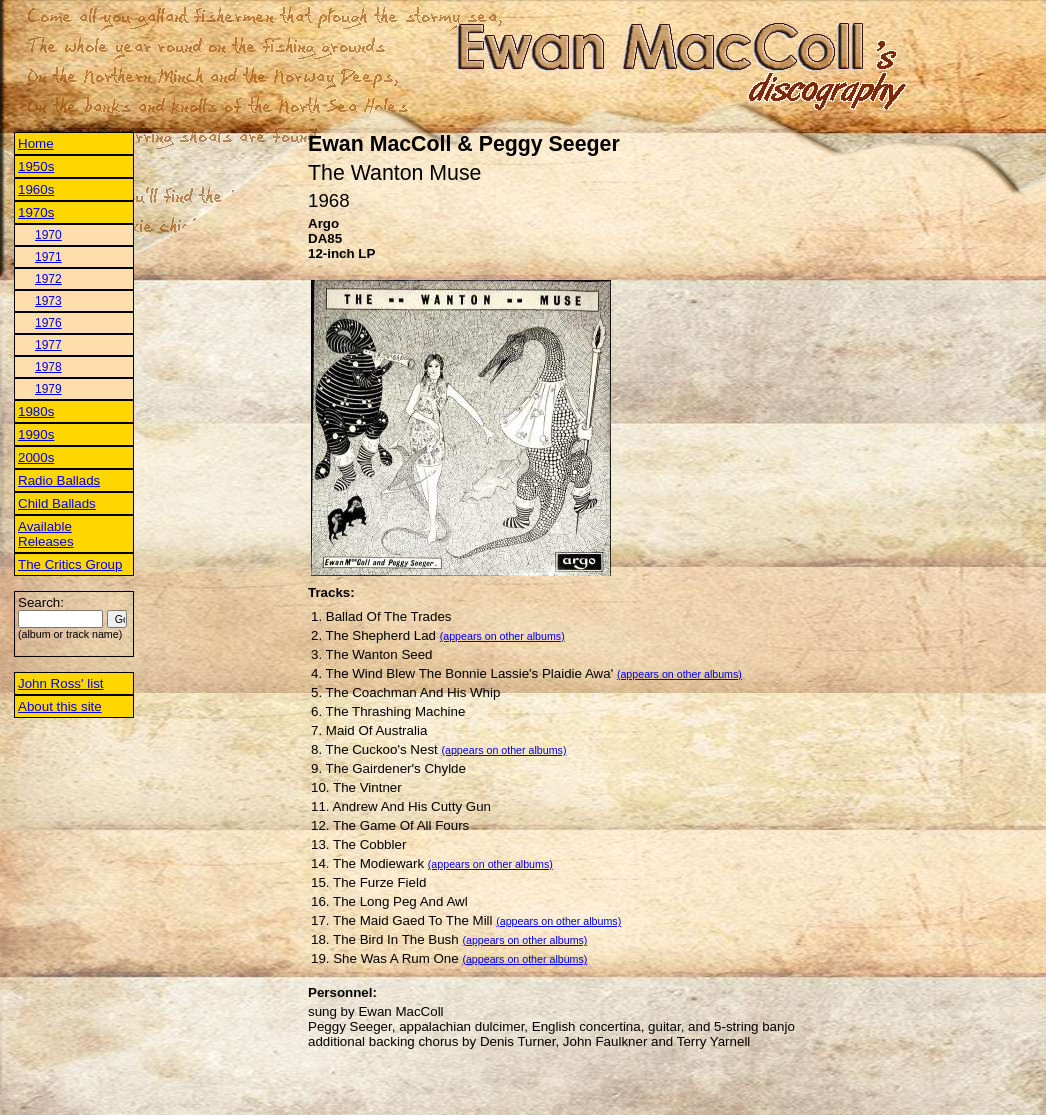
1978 (48, 367)
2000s (36, 457)
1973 (48, 301)
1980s (36, 411)
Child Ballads (57, 503)
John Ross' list (61, 683)
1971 (48, 257)
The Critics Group (70, 564)
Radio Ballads (59, 480)
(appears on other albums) (502, 636)
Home (36, 143)
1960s (36, 189)
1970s (36, 212)
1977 (48, 345)
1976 (48, 323)
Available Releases (46, 534)
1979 (48, 389)
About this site (60, 706)
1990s (36, 434)
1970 (48, 235)
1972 (48, 279)
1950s (36, 166)
